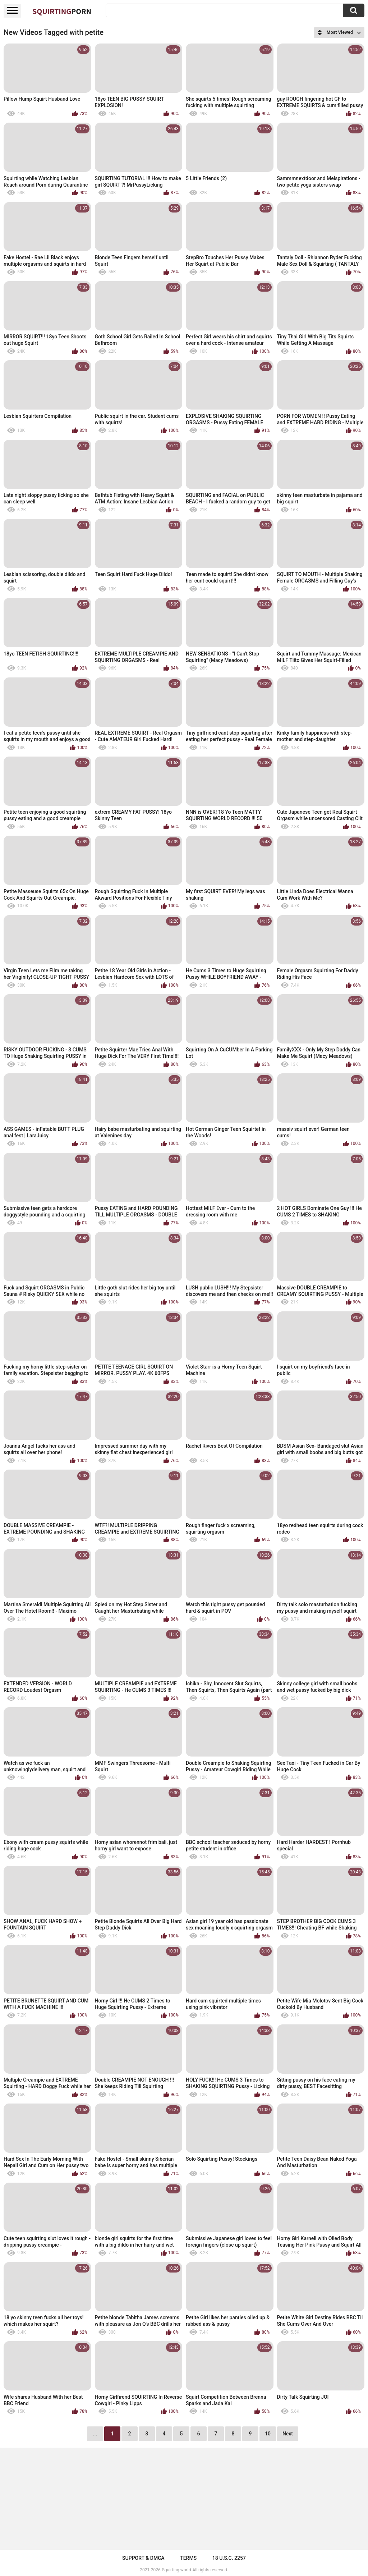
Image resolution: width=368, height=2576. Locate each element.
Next (287, 2433)
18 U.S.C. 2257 (229, 2558)
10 (268, 2433)
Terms (188, 2558)
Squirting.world (176, 2569)
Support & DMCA (143, 2558)
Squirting (61, 11)
